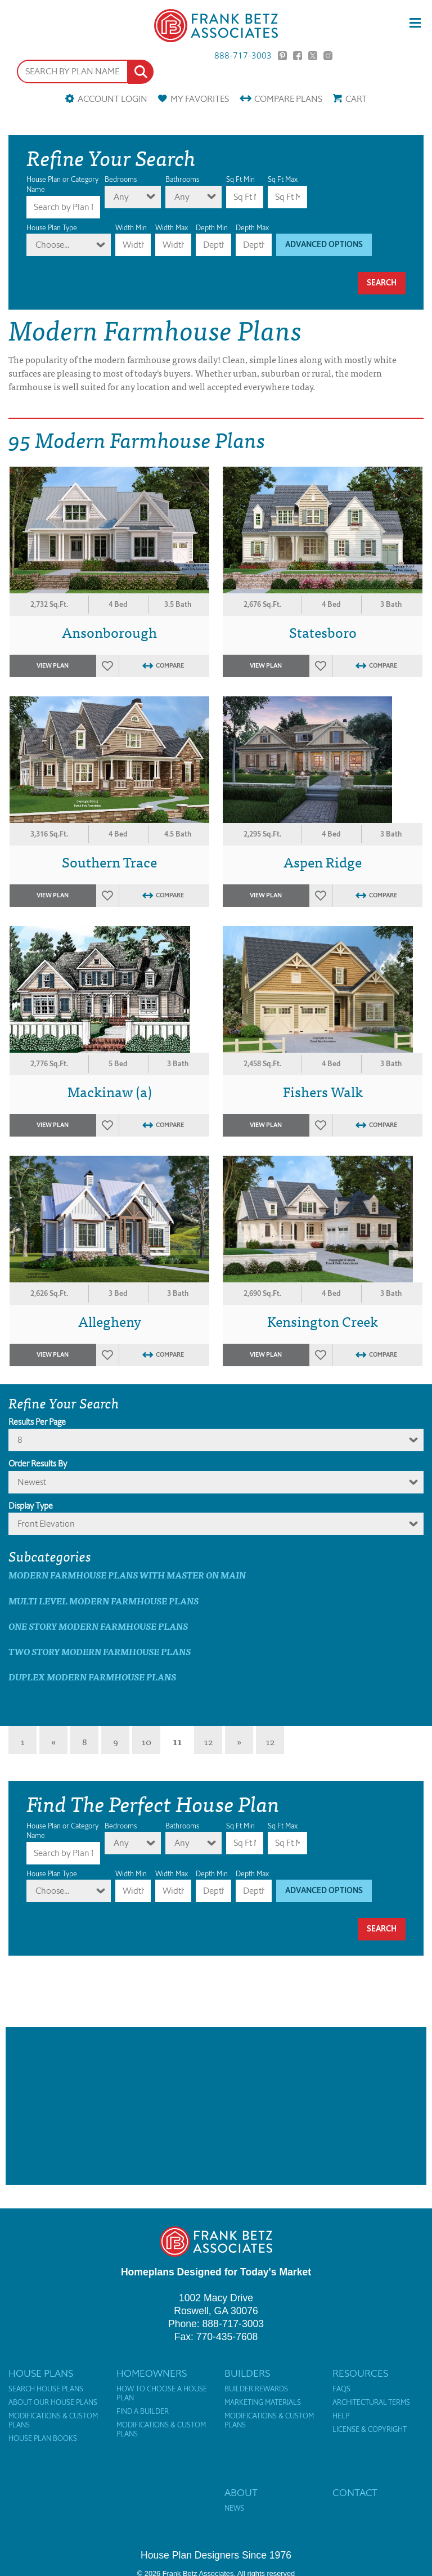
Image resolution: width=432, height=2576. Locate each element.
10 (146, 1741)
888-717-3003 (243, 55)
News (234, 2508)
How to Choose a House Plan (161, 2394)
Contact (354, 2492)
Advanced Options (324, 244)
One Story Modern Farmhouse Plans (98, 1626)
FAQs (341, 2389)
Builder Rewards (256, 2389)
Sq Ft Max (283, 179)
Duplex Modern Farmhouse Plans (92, 1676)
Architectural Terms (371, 2402)
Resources (360, 2373)
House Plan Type (51, 227)
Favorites (199, 99)
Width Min (131, 227)
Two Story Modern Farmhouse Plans (99, 1651)
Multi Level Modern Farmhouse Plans (103, 1600)
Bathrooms (182, 179)
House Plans (40, 2373)
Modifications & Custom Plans (53, 2421)
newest (31, 1482)
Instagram (327, 55)
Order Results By (37, 1463)
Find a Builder (142, 2411)
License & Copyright (369, 2429)
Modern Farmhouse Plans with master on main (127, 1574)
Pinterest (282, 55)
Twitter (312, 55)
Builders (247, 2373)
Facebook (297, 55)
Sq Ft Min (240, 179)
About (241, 2492)
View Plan (53, 665)
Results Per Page (37, 1422)
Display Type (30, 1505)
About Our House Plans (52, 2402)
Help (340, 2416)
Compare (288, 99)
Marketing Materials (262, 2402)
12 (208, 1741)
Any (121, 197)
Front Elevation (46, 1524)
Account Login (112, 99)
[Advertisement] (216, 2106)
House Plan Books (42, 2438)
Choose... (52, 245)
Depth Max (252, 227)
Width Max (171, 227)
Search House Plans (45, 2389)
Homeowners (151, 2373)
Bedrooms (121, 179)
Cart (356, 99)
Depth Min (212, 227)
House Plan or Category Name (62, 184)
